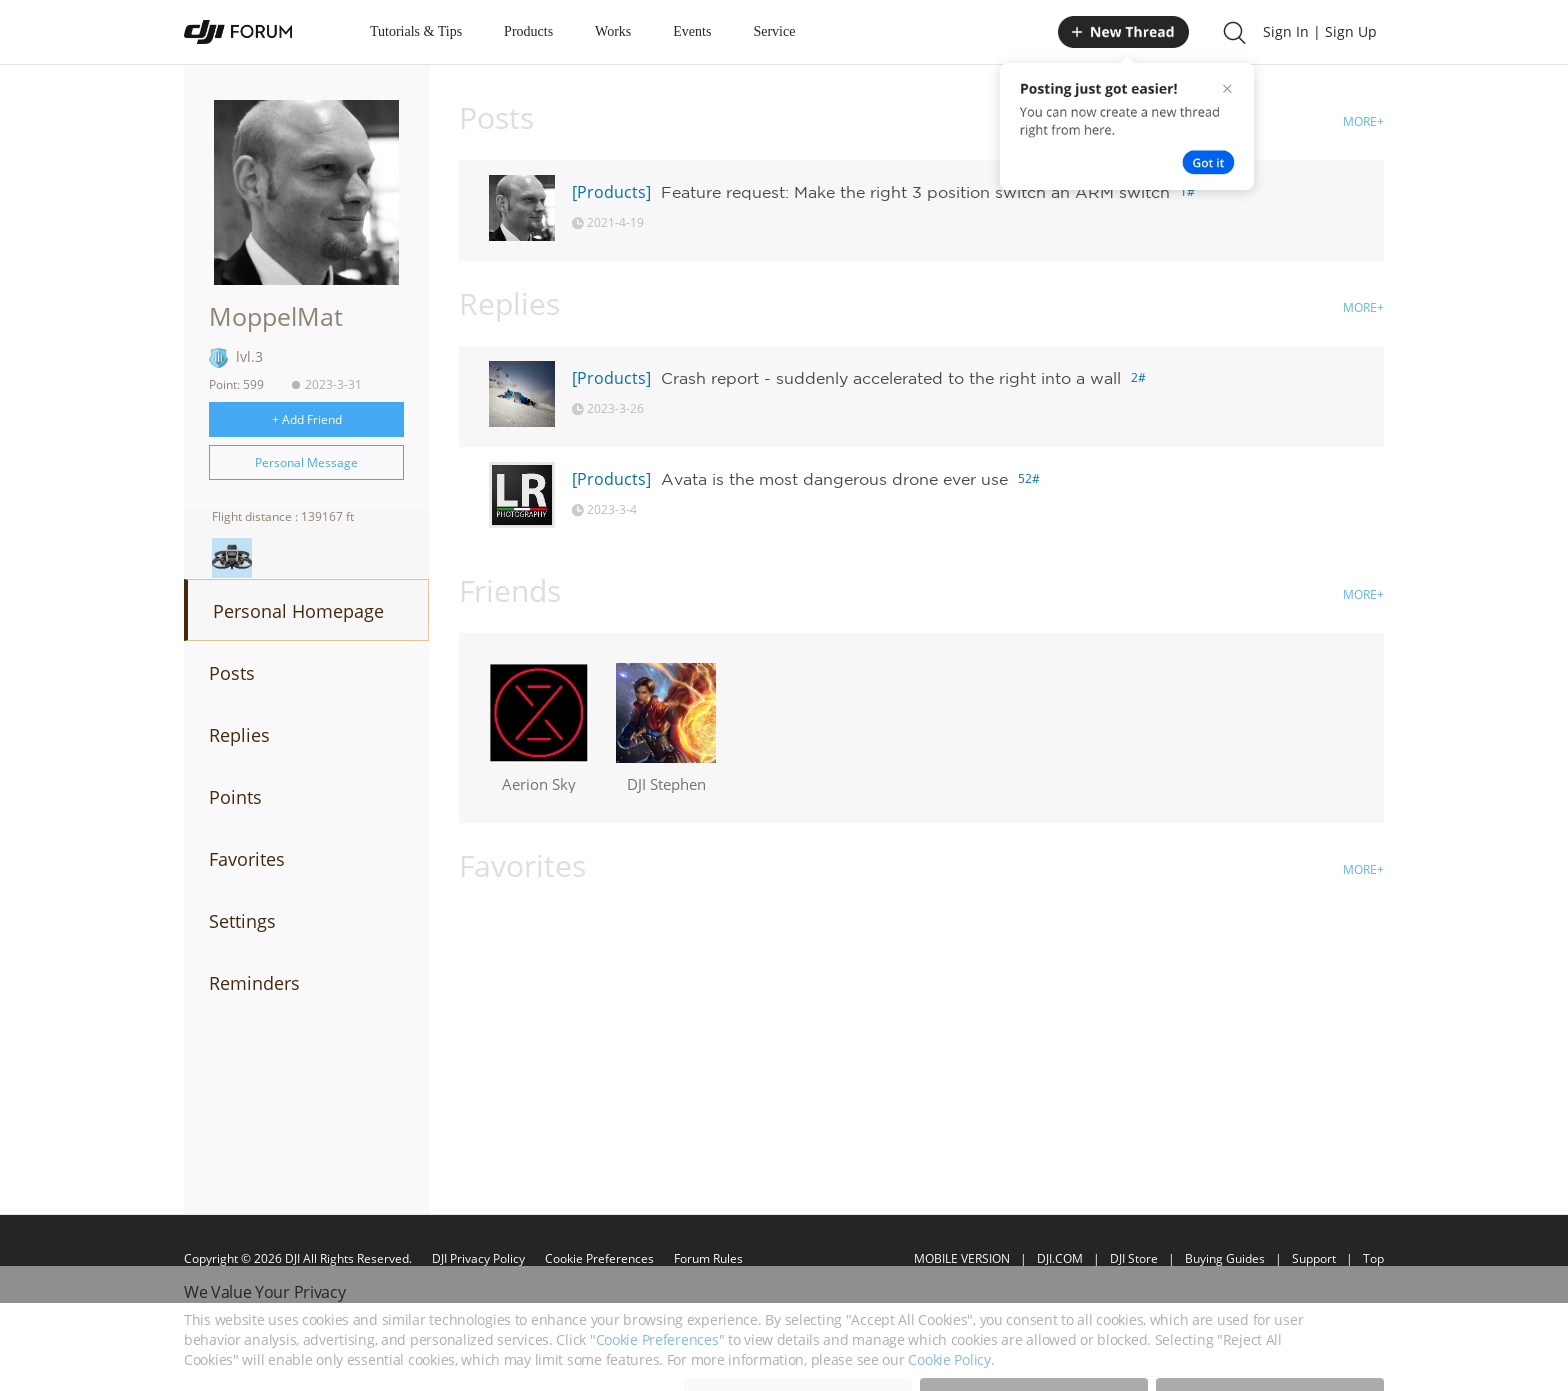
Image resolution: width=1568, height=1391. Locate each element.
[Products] (611, 192)
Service (774, 31)
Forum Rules (708, 1258)
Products (528, 31)
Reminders (254, 983)
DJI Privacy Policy (478, 1258)
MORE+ (1363, 121)
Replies (239, 735)
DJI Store (1134, 1258)
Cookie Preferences (599, 1258)
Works (613, 31)
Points (235, 797)
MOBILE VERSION (962, 1258)
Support (1314, 1258)
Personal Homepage (298, 611)
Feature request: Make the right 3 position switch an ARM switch (915, 192)
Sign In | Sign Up (1320, 31)
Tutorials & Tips (416, 31)
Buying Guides (1225, 1258)
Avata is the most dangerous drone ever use (834, 479)
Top (1373, 1258)
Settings (242, 921)
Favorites (247, 859)
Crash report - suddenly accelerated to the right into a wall (891, 378)
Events (692, 31)
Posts (232, 673)
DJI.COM (1060, 1258)
